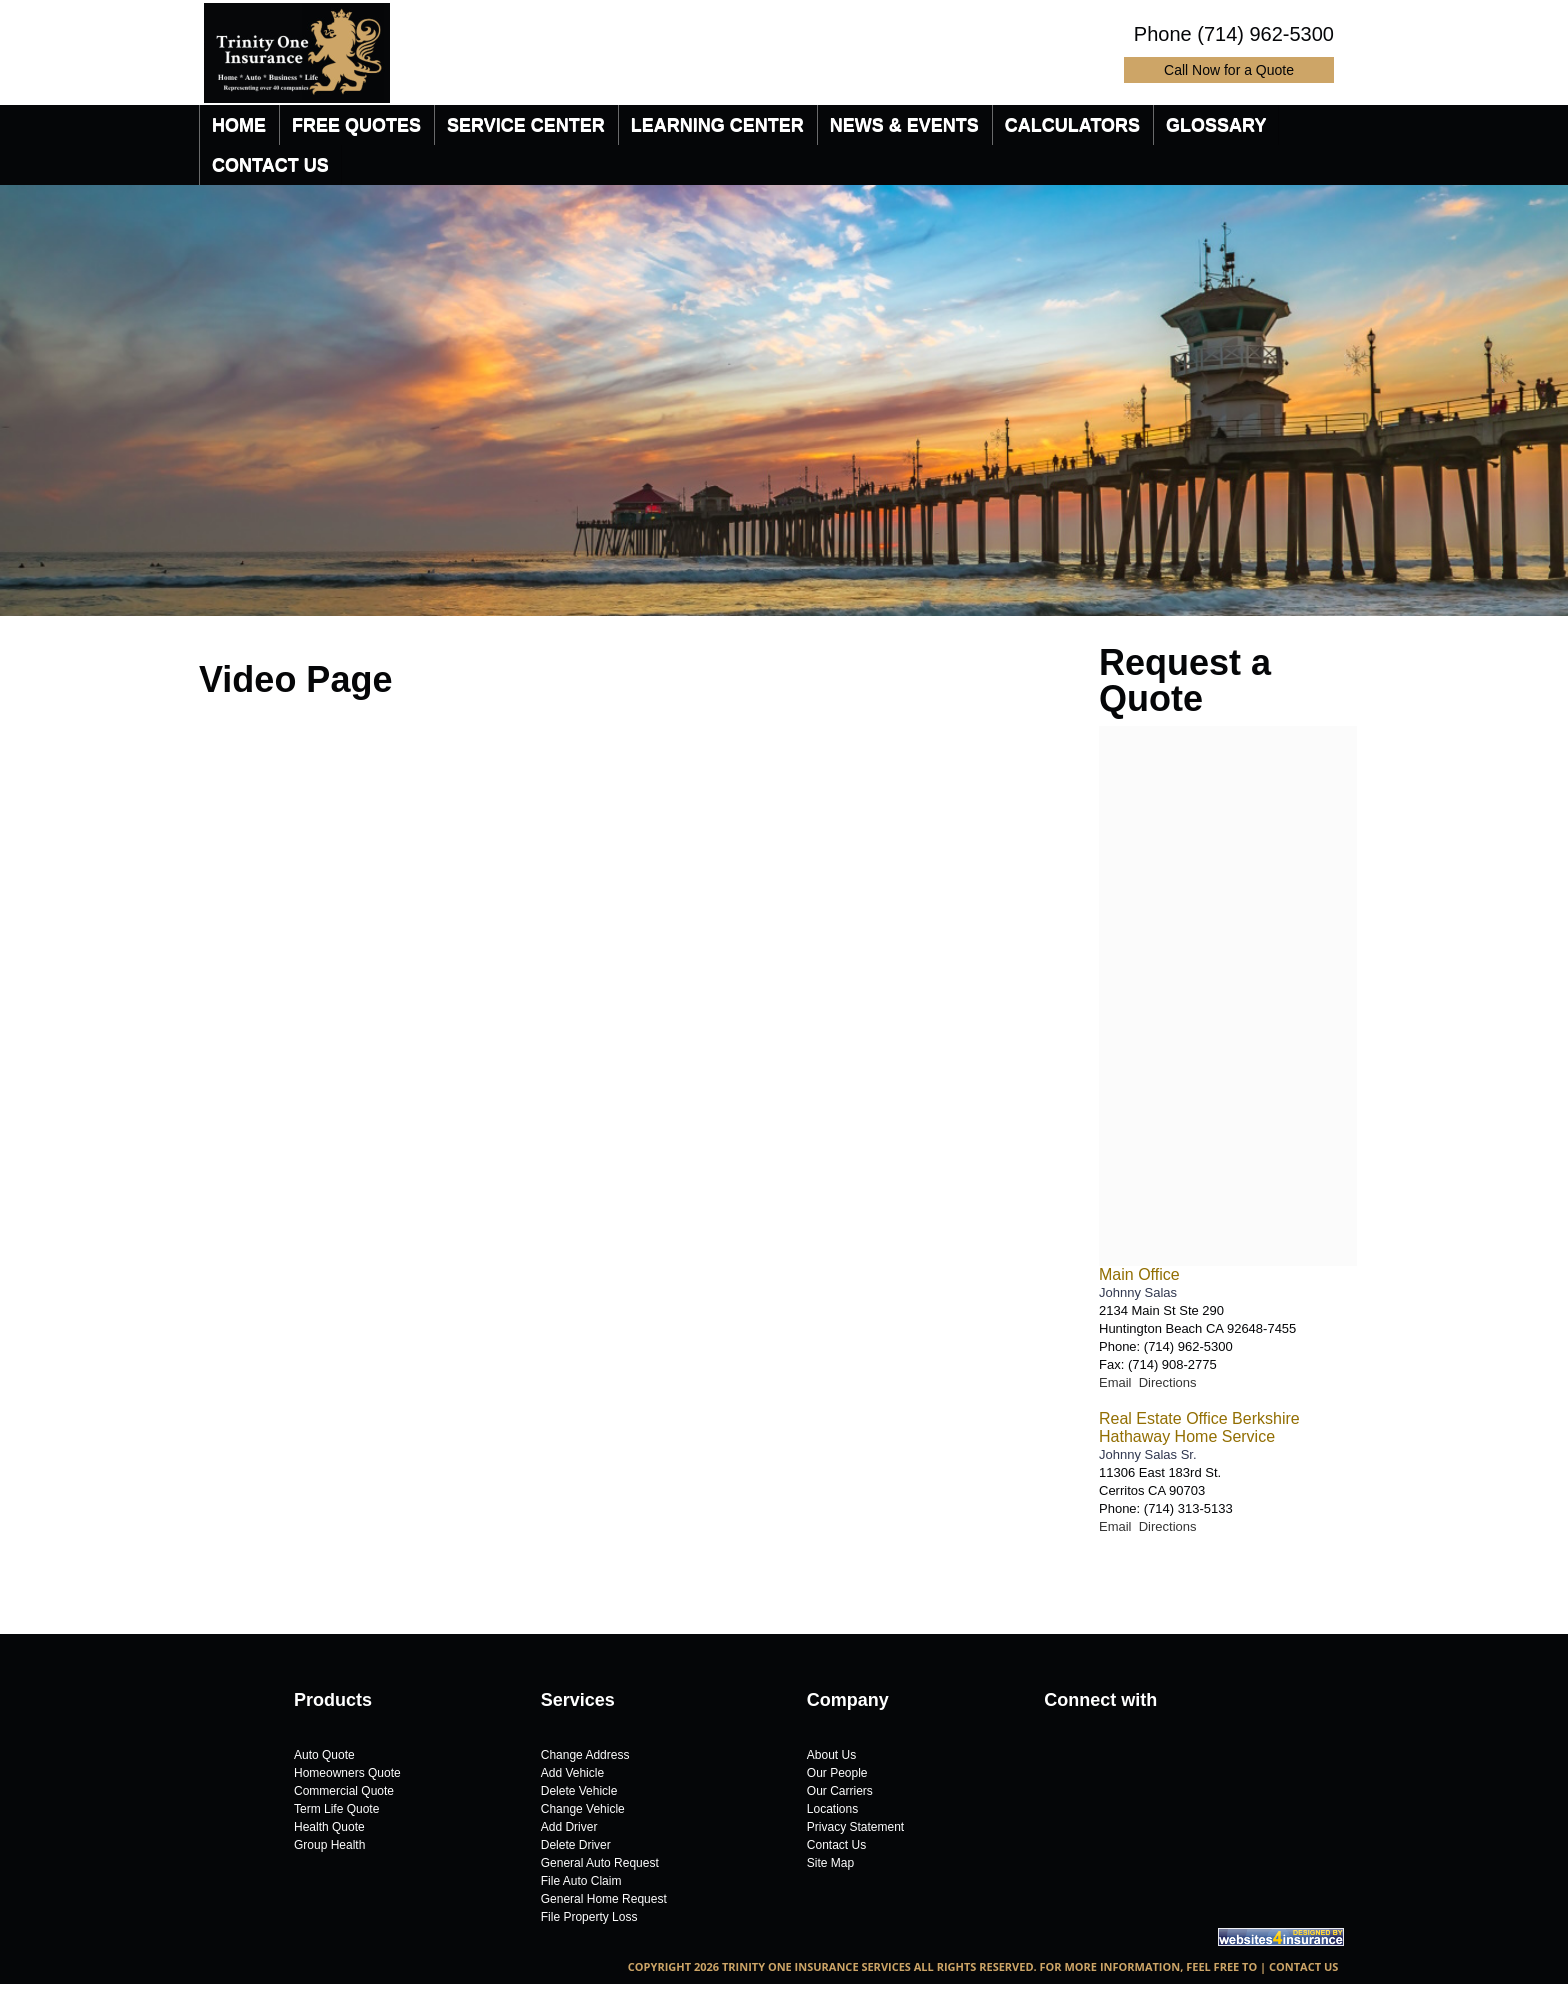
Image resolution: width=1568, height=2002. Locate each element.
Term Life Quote (336, 1809)
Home (239, 125)
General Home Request (604, 1899)
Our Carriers (840, 1791)
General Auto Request (600, 1863)
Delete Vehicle (579, 1791)
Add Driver (569, 1827)
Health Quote (329, 1827)
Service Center (526, 125)
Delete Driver (576, 1845)
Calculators (1072, 125)
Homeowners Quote (347, 1773)
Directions (1168, 1382)
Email (1119, 1382)
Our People (837, 1773)
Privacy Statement (855, 1827)
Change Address (585, 1755)
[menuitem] (239, 125)
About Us (831, 1755)
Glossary (1216, 125)
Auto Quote (324, 1755)
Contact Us (270, 165)
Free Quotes (356, 125)
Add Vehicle (572, 1773)
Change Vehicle (583, 1809)
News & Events (904, 125)
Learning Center (717, 125)
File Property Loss (589, 1917)
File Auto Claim (581, 1881)
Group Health (329, 1845)
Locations (832, 1809)
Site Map (830, 1863)
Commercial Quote (344, 1791)
